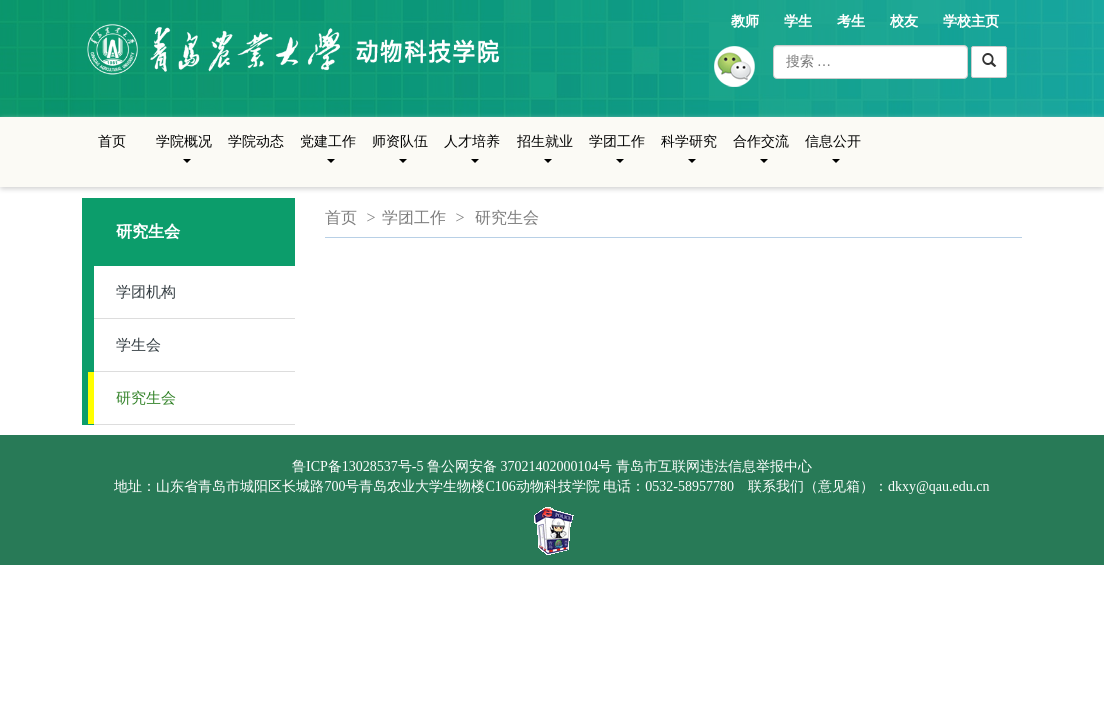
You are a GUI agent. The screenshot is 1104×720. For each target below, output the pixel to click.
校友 (904, 21)
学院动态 (256, 141)
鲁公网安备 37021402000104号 (520, 466)
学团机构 (146, 292)
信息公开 (833, 157)
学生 (798, 21)
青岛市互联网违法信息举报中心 (714, 466)
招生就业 (545, 157)
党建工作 (328, 157)
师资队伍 (400, 157)
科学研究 (689, 157)
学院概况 (184, 157)
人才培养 (472, 157)
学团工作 (617, 157)
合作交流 (761, 157)
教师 (745, 21)
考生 (851, 21)
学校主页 (971, 21)
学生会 (138, 345)
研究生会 (146, 398)
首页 (112, 141)
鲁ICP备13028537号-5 (357, 466)
